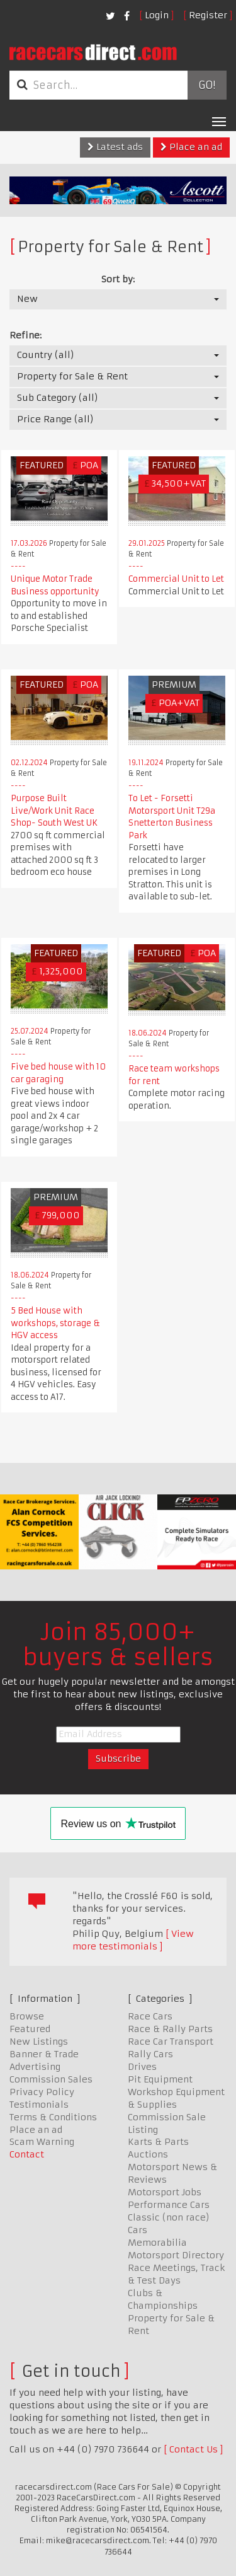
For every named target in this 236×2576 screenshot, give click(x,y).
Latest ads (115, 147)
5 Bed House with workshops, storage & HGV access (55, 1323)
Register (208, 15)
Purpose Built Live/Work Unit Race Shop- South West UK (54, 810)
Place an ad (191, 147)
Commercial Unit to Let (176, 579)
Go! (206, 85)
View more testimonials (133, 1940)
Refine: (25, 335)
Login (157, 15)
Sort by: (118, 279)
